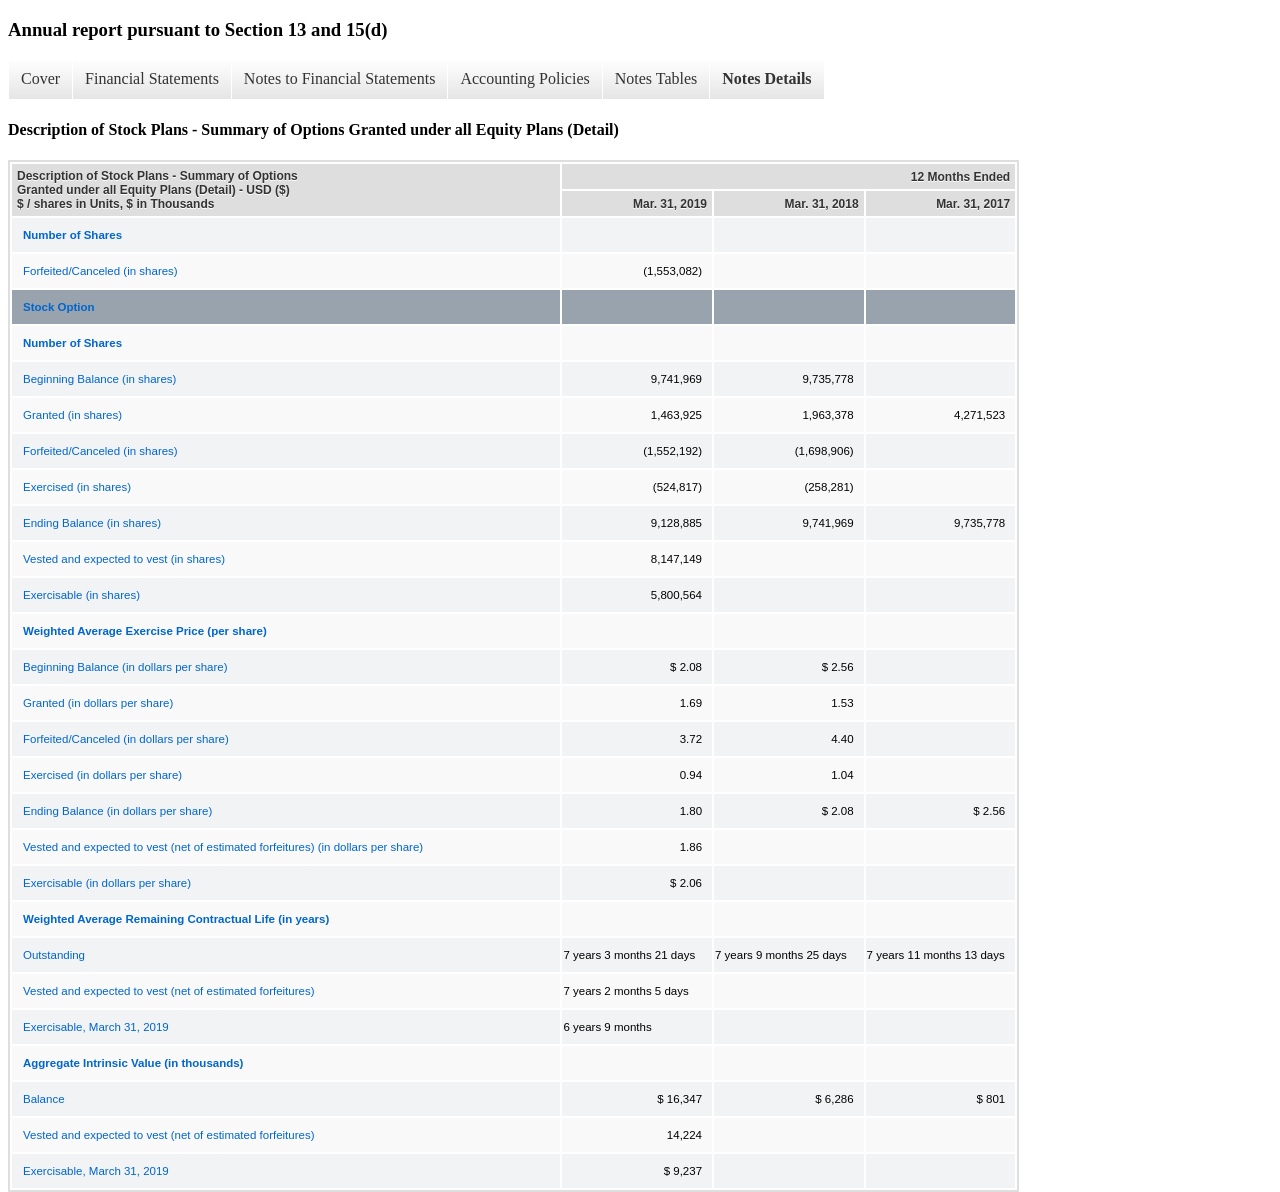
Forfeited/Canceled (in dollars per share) (126, 739)
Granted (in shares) (72, 415)
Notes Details (766, 78)
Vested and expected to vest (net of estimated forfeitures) (169, 991)
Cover (40, 78)
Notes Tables (656, 78)
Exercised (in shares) (77, 487)
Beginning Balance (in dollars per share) (125, 667)
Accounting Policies (524, 78)
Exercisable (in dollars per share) (107, 883)
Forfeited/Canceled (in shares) (100, 271)
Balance (44, 1099)
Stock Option (59, 307)
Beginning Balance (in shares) (99, 379)
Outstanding (54, 955)
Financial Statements (152, 78)
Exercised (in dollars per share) (102, 775)
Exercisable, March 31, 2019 (96, 1027)
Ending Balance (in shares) (92, 523)
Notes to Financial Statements (340, 78)
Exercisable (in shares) (81, 595)
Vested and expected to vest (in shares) (124, 559)
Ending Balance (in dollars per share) (117, 811)
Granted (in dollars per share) (98, 703)
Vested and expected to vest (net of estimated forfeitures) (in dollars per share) (223, 847)
